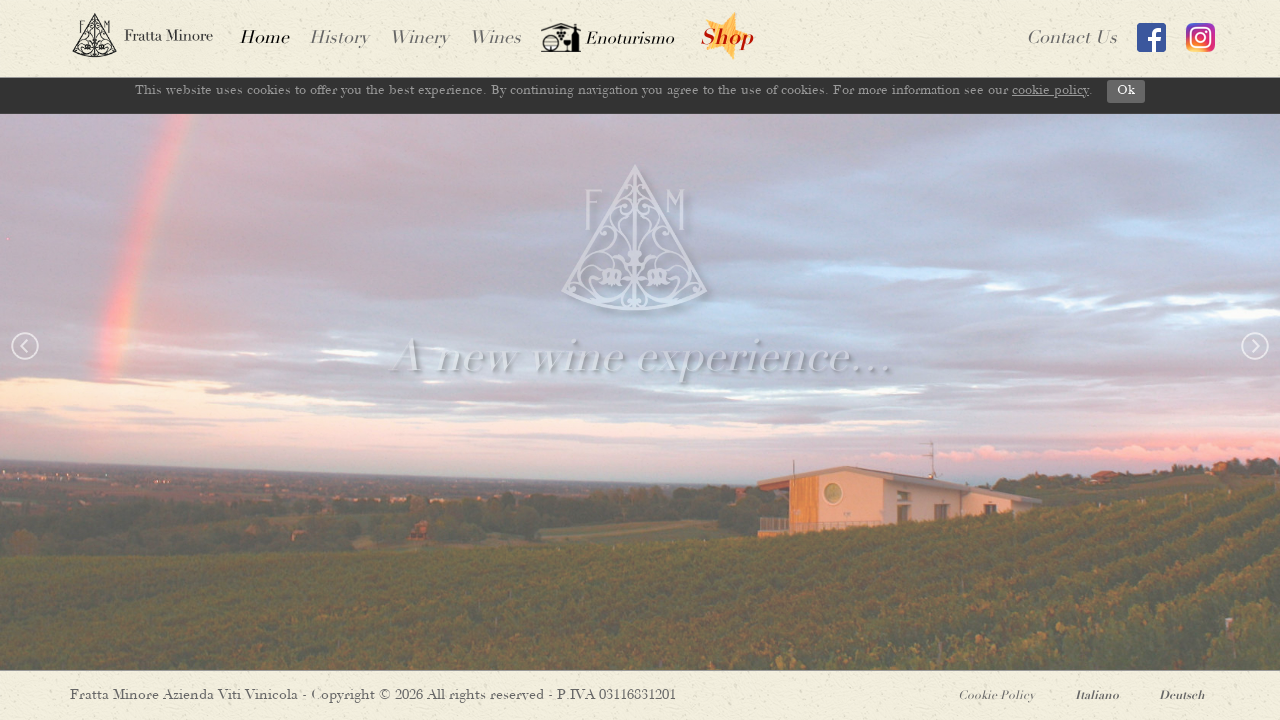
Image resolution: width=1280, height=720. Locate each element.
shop (726, 38)
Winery (419, 38)
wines (495, 38)
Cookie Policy (996, 696)
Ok (1126, 90)
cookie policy (1050, 90)
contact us (1071, 38)
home (264, 38)
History (339, 38)
